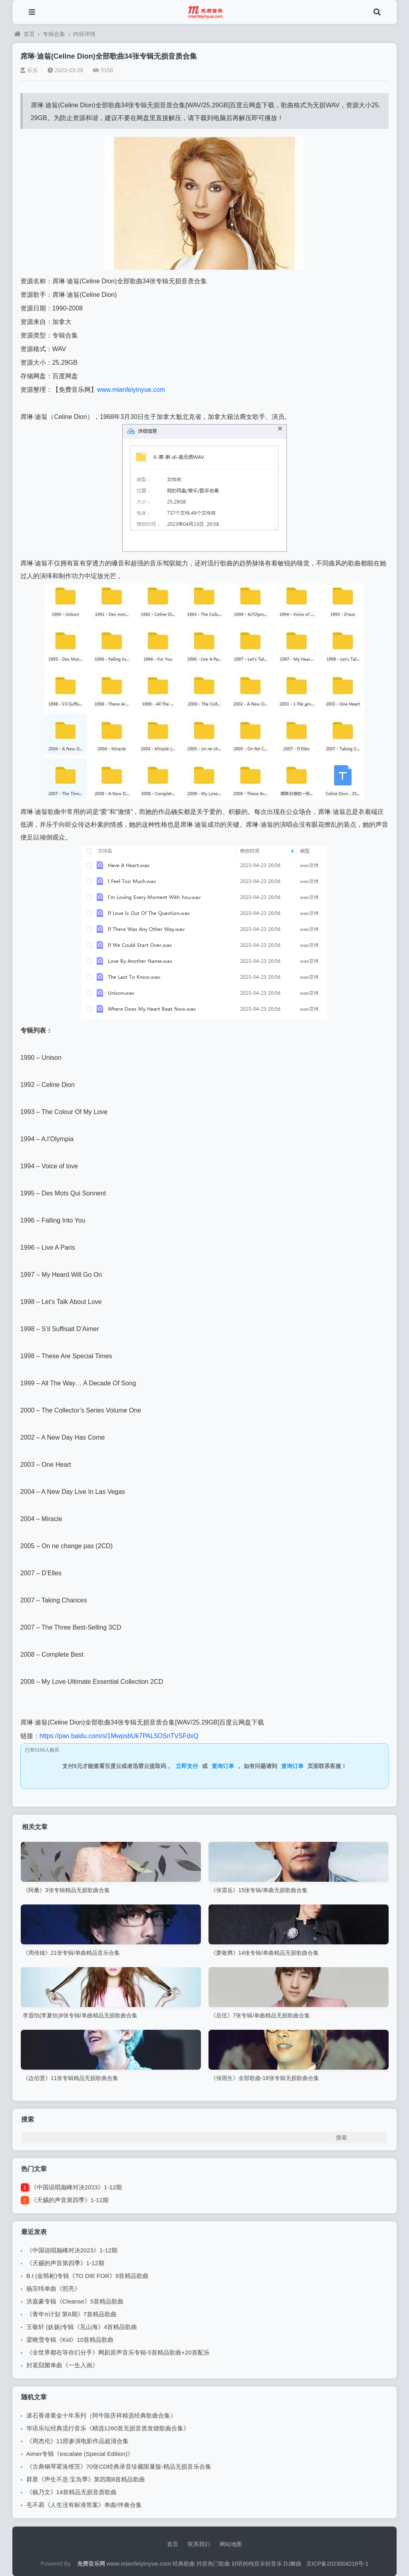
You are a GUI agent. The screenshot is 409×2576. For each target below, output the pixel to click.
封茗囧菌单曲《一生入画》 (62, 2365)
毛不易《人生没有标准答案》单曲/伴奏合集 (84, 2504)
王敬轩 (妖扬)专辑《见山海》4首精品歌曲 (81, 2326)
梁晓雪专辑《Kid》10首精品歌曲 (69, 2339)
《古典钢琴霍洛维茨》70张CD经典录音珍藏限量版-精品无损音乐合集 (118, 2466)
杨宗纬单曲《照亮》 (53, 2288)
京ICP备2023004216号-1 (337, 2563)
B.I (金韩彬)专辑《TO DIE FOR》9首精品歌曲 (87, 2275)
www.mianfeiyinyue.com (131, 389)
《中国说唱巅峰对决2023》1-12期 (76, 2187)
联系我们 (199, 2544)
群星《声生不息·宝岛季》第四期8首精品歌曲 (85, 2479)
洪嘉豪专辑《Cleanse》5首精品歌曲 (74, 2301)
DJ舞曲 (293, 2563)
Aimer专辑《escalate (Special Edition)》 (79, 2453)
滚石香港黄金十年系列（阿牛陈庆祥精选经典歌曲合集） (101, 2415)
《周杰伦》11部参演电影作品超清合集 (77, 2441)
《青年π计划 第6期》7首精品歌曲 (71, 2314)
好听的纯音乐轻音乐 (257, 2563)
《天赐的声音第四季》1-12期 (70, 2200)
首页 (24, 34)
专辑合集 (54, 34)
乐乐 (29, 70)
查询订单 (223, 1766)
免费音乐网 (91, 2563)
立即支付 (187, 1766)
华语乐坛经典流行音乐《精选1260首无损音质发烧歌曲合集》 (107, 2428)
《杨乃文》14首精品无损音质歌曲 (71, 2492)
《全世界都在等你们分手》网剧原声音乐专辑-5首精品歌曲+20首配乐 (118, 2352)
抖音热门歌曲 (213, 2563)
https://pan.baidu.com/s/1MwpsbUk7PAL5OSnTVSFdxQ (119, 1735)
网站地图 (231, 2544)
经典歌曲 (184, 2563)
